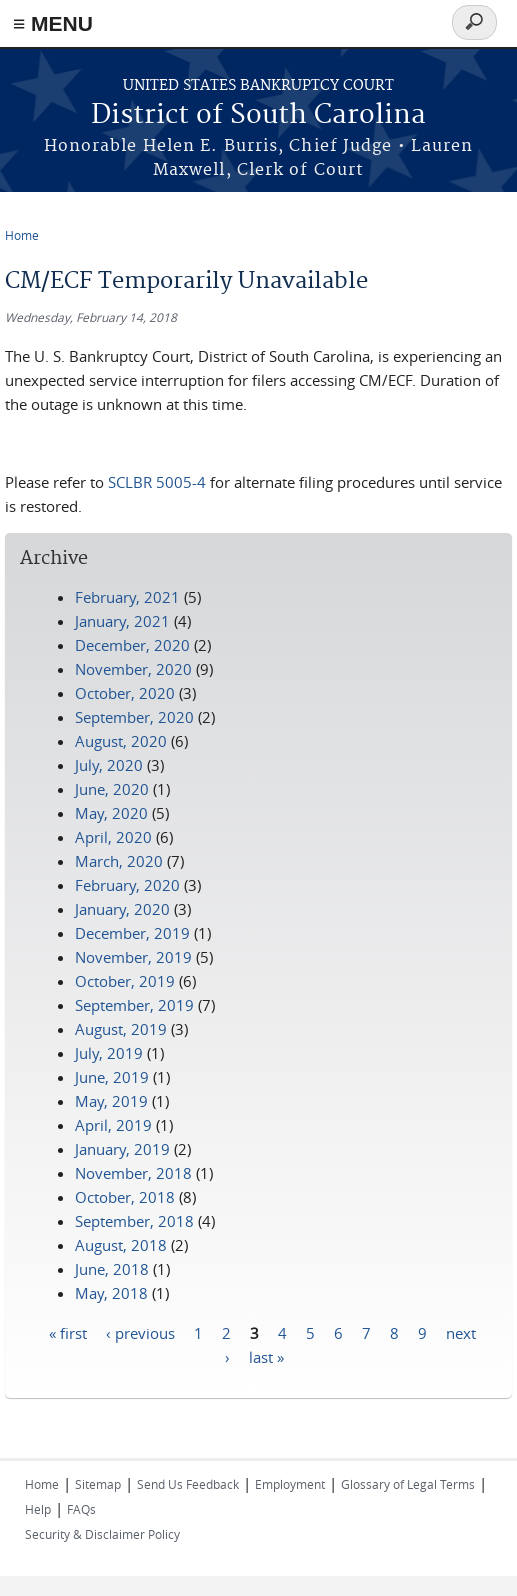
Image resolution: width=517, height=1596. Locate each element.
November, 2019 (133, 957)
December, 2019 (132, 933)
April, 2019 (113, 1125)
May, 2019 (111, 1101)
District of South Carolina (258, 115)
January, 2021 (122, 621)
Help (38, 1509)
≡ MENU (53, 23)
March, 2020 (119, 861)
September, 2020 (134, 717)
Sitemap (98, 1484)
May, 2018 (111, 1293)
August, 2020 (121, 741)
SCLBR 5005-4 (157, 482)
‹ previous (140, 1332)
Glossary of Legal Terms (408, 1484)
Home (22, 235)
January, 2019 (122, 1149)
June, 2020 (112, 789)
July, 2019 (109, 1053)
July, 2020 (109, 765)
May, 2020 (111, 813)
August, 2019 (121, 1029)
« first (68, 1332)
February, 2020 (127, 885)
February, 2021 (127, 597)
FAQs (81, 1509)
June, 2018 (112, 1269)
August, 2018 (121, 1245)
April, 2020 (113, 837)
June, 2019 (112, 1077)
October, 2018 (125, 1197)
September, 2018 (134, 1221)
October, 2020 (125, 693)
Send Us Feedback (188, 1484)
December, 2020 (132, 645)
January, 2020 (122, 909)
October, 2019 (125, 981)
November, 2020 (133, 669)
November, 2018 (133, 1173)
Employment (290, 1484)
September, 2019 (134, 1005)
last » (266, 1356)
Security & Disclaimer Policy (102, 1534)
